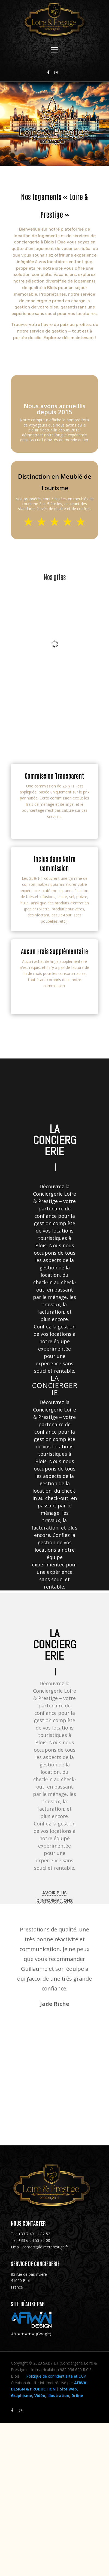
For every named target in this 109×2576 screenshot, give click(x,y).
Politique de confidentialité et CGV (56, 2376)
